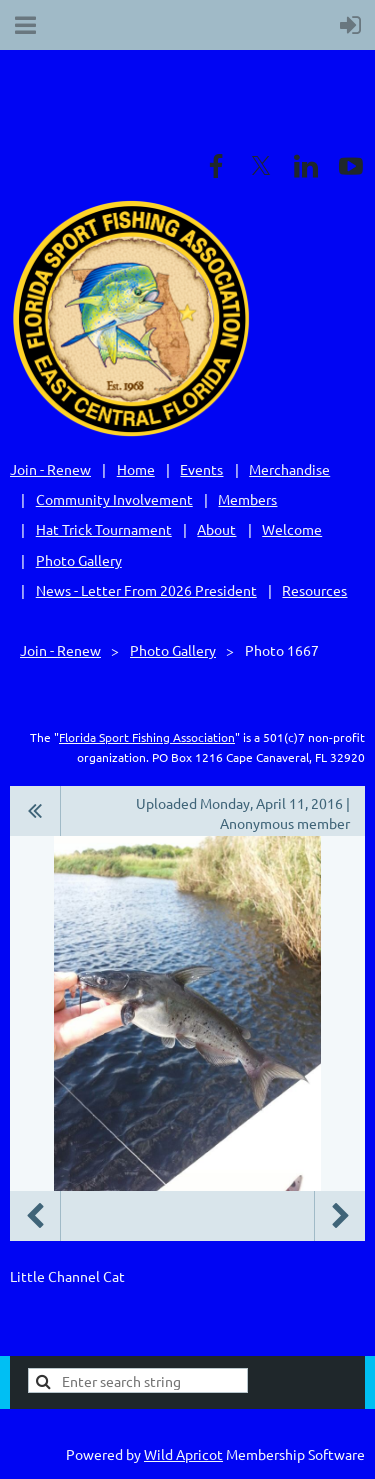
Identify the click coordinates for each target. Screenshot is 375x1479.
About (216, 529)
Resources (314, 590)
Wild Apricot (183, 1454)
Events (201, 469)
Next (340, 1216)
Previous (35, 1216)
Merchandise (289, 469)
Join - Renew (50, 469)
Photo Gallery (79, 560)
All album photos (35, 811)
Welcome (292, 529)
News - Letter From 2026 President (146, 590)
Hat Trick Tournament (104, 529)
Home (136, 469)
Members (247, 499)
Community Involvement (114, 499)
